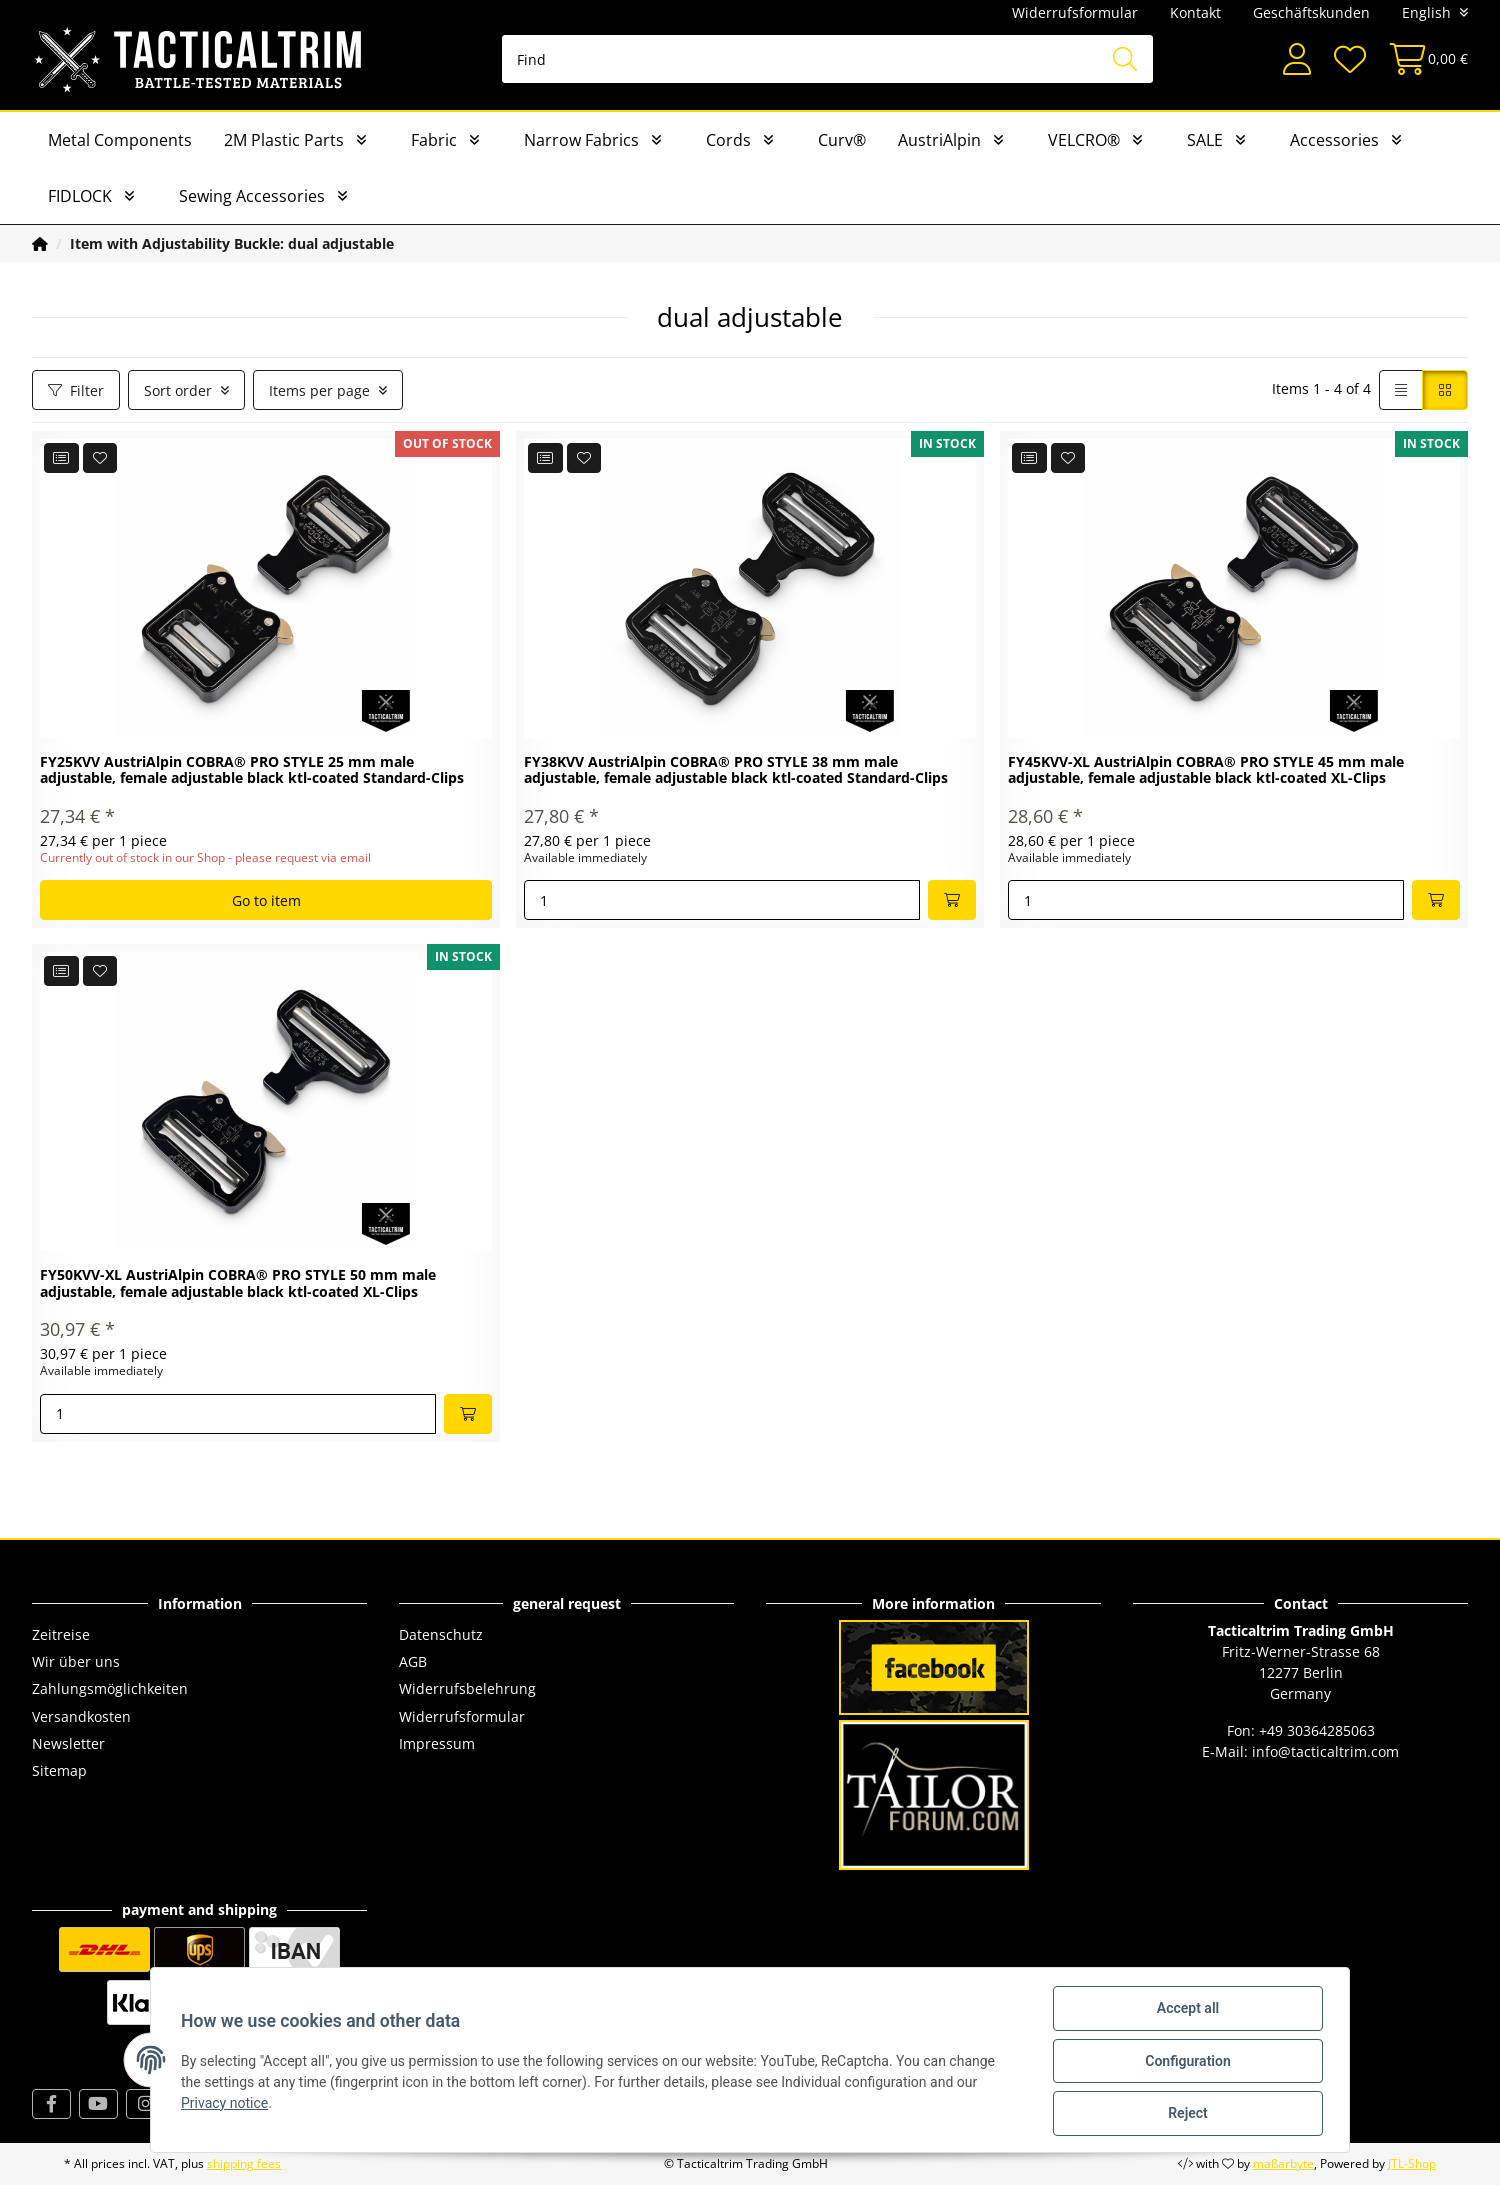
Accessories (1334, 140)
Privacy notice (226, 2104)
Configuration (1185, 2062)
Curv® (842, 140)
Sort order (178, 390)
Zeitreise (61, 1634)
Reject (1186, 2114)
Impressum (437, 1743)
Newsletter (68, 1743)
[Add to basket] (952, 900)
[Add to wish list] (100, 458)
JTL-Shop (1412, 2163)
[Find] (827, 59)
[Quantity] (722, 900)
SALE (1205, 140)
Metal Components (120, 140)
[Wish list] (1349, 59)
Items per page (319, 390)
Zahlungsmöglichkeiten (110, 1688)
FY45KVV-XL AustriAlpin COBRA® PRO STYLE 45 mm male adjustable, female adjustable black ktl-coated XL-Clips (1206, 771)
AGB (413, 1661)
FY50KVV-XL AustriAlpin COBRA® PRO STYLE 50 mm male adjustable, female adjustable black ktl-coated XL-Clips (238, 1284)
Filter (76, 390)
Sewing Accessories (252, 196)
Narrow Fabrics (581, 140)
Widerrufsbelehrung (467, 1688)
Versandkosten (81, 1716)
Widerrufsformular (1075, 12)
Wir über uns (76, 1661)
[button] (1297, 59)
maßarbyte (1283, 2163)
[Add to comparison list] (61, 458)
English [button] (1426, 12)
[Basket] (1422, 59)
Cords (728, 140)
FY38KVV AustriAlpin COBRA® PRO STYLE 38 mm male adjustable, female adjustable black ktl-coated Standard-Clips (736, 771)
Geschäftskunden (1311, 12)
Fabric (434, 140)
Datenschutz (441, 1634)
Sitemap (59, 1770)
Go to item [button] (266, 900)
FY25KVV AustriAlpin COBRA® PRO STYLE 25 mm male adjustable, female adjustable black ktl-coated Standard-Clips (252, 771)
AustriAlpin (939, 140)
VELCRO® (1084, 140)
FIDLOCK (80, 196)
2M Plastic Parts (284, 140)
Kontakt (1195, 12)
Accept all (1186, 2010)
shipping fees (244, 2163)
